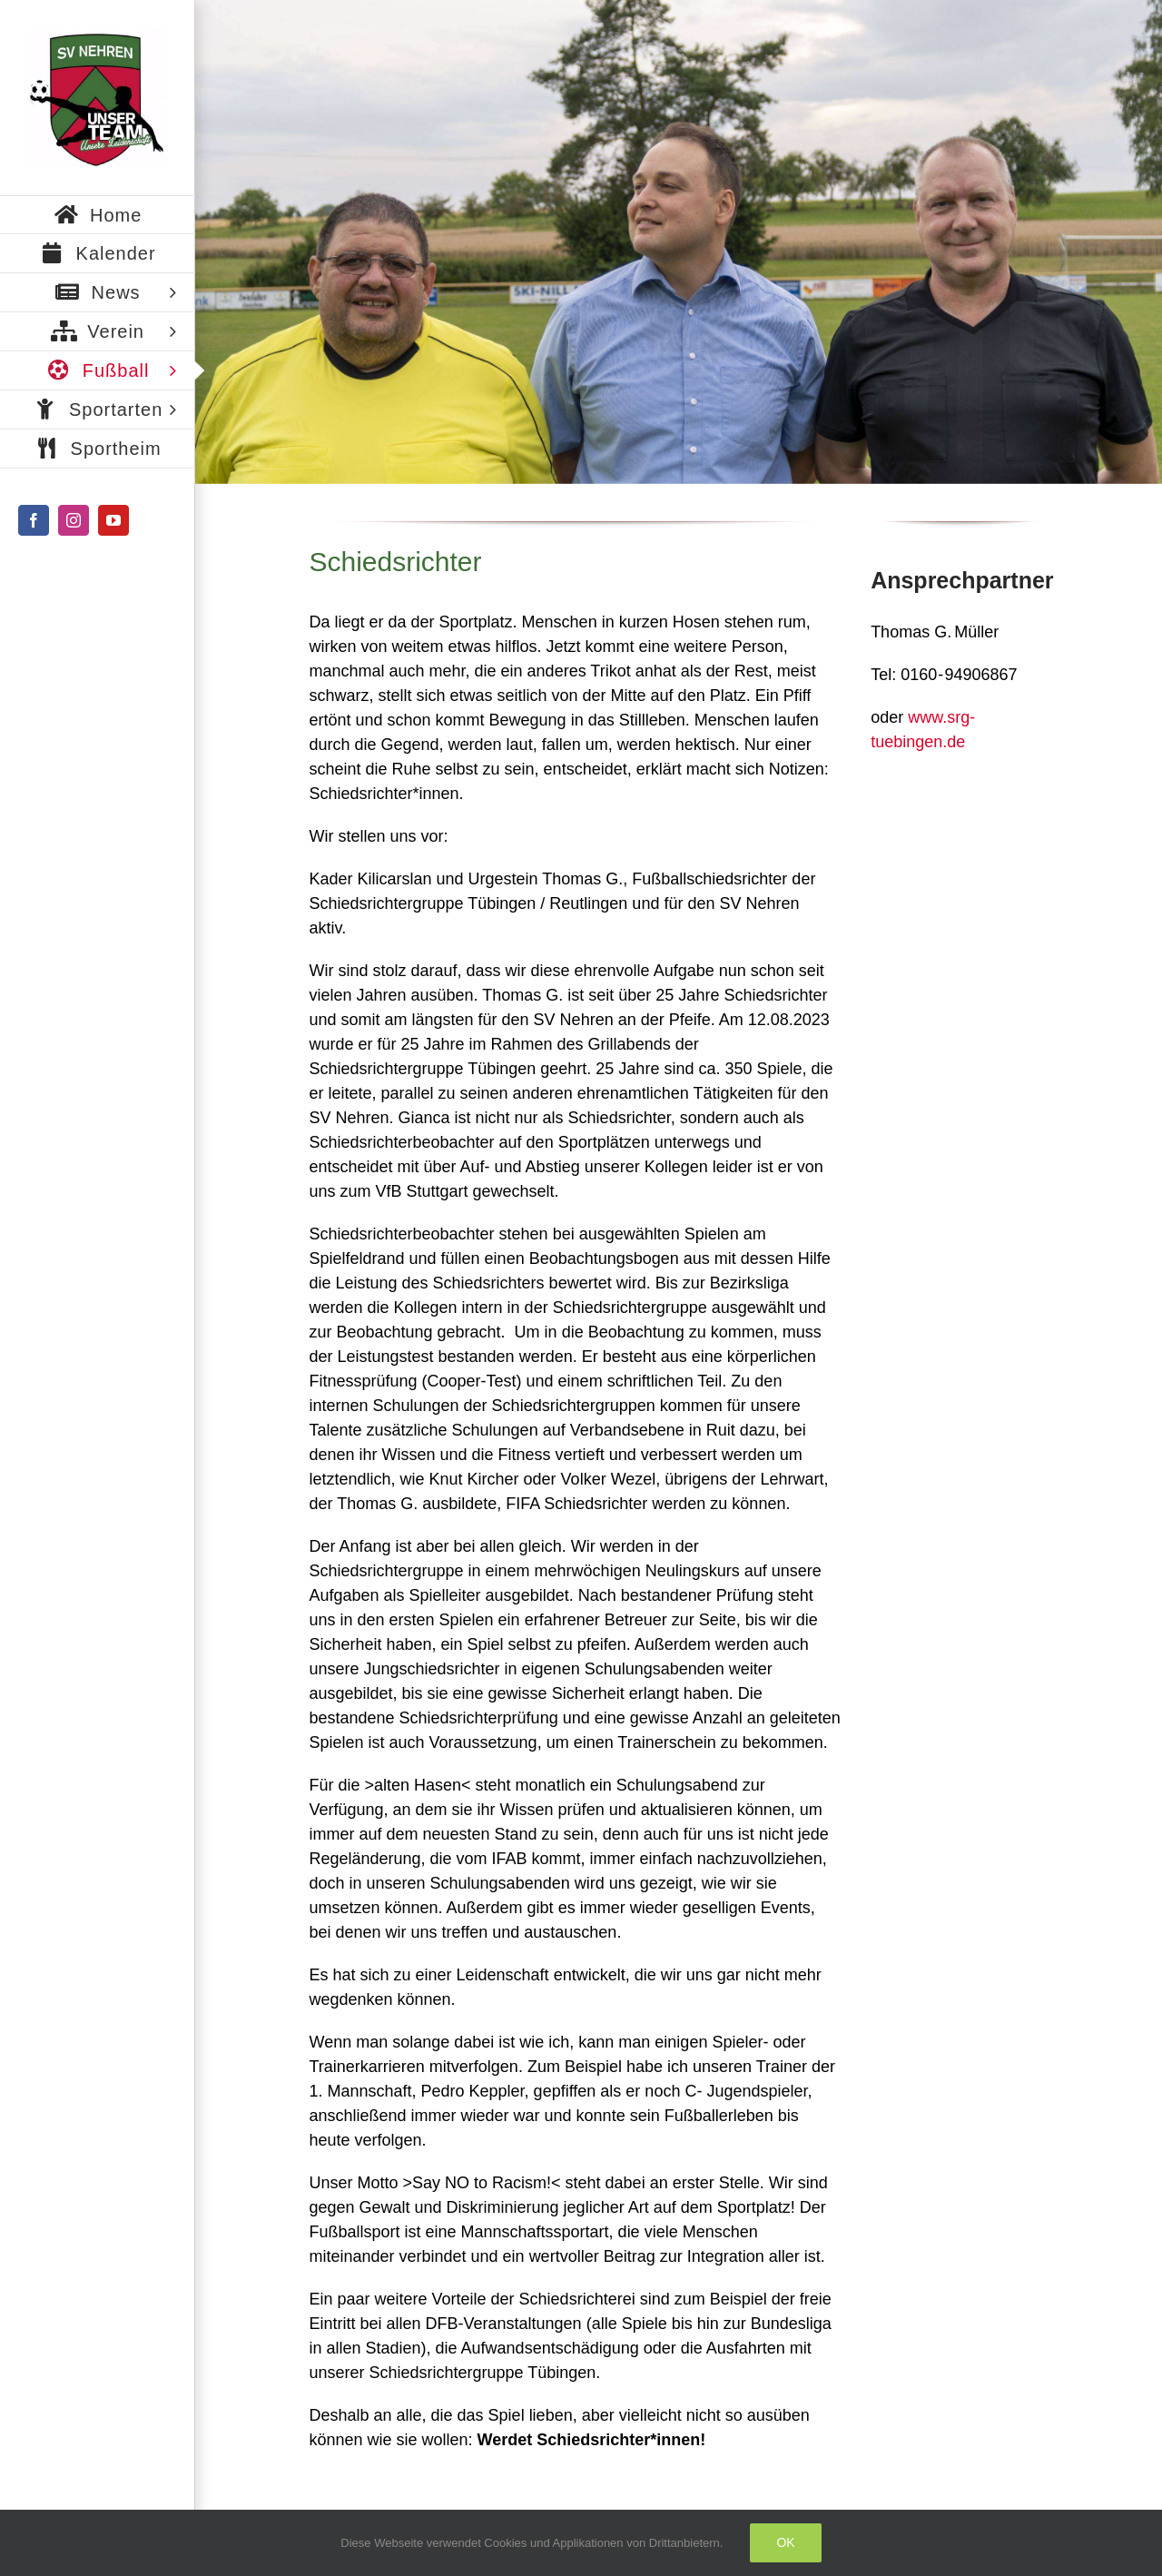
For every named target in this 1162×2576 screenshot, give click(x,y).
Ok (785, 2542)
